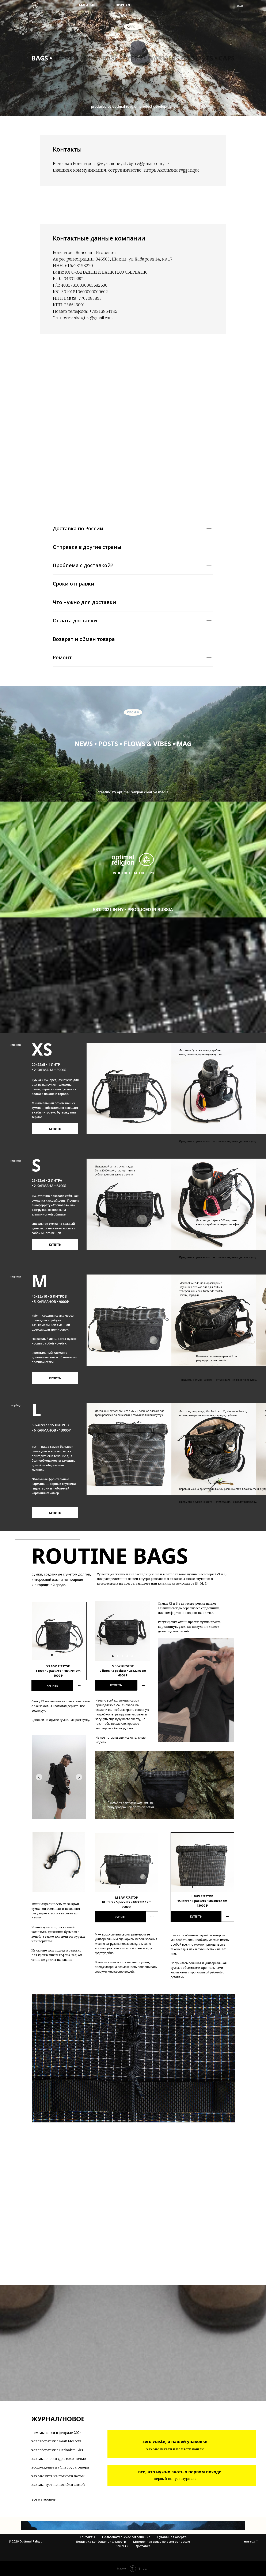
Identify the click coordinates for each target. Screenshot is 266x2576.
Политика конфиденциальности (101, 2542)
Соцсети (121, 2546)
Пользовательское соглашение (126, 2537)
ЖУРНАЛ (123, 5)
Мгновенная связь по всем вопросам (161, 2542)
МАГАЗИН (87, 5)
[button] (55, 1128)
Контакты (87, 2537)
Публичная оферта (172, 2537)
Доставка (143, 2546)
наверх (251, 2542)
